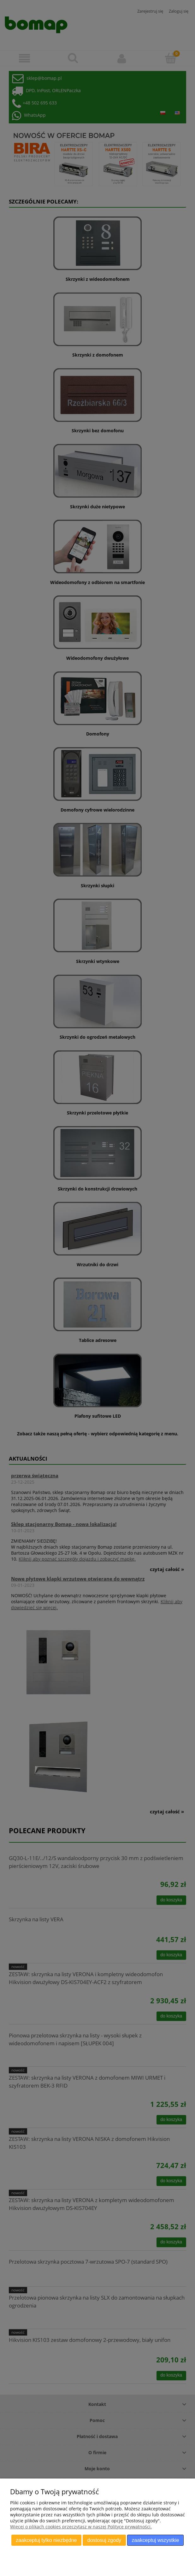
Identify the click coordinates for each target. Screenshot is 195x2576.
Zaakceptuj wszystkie (155, 2540)
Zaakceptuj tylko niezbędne (46, 2540)
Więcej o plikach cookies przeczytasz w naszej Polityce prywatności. (81, 2527)
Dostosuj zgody (104, 2540)
